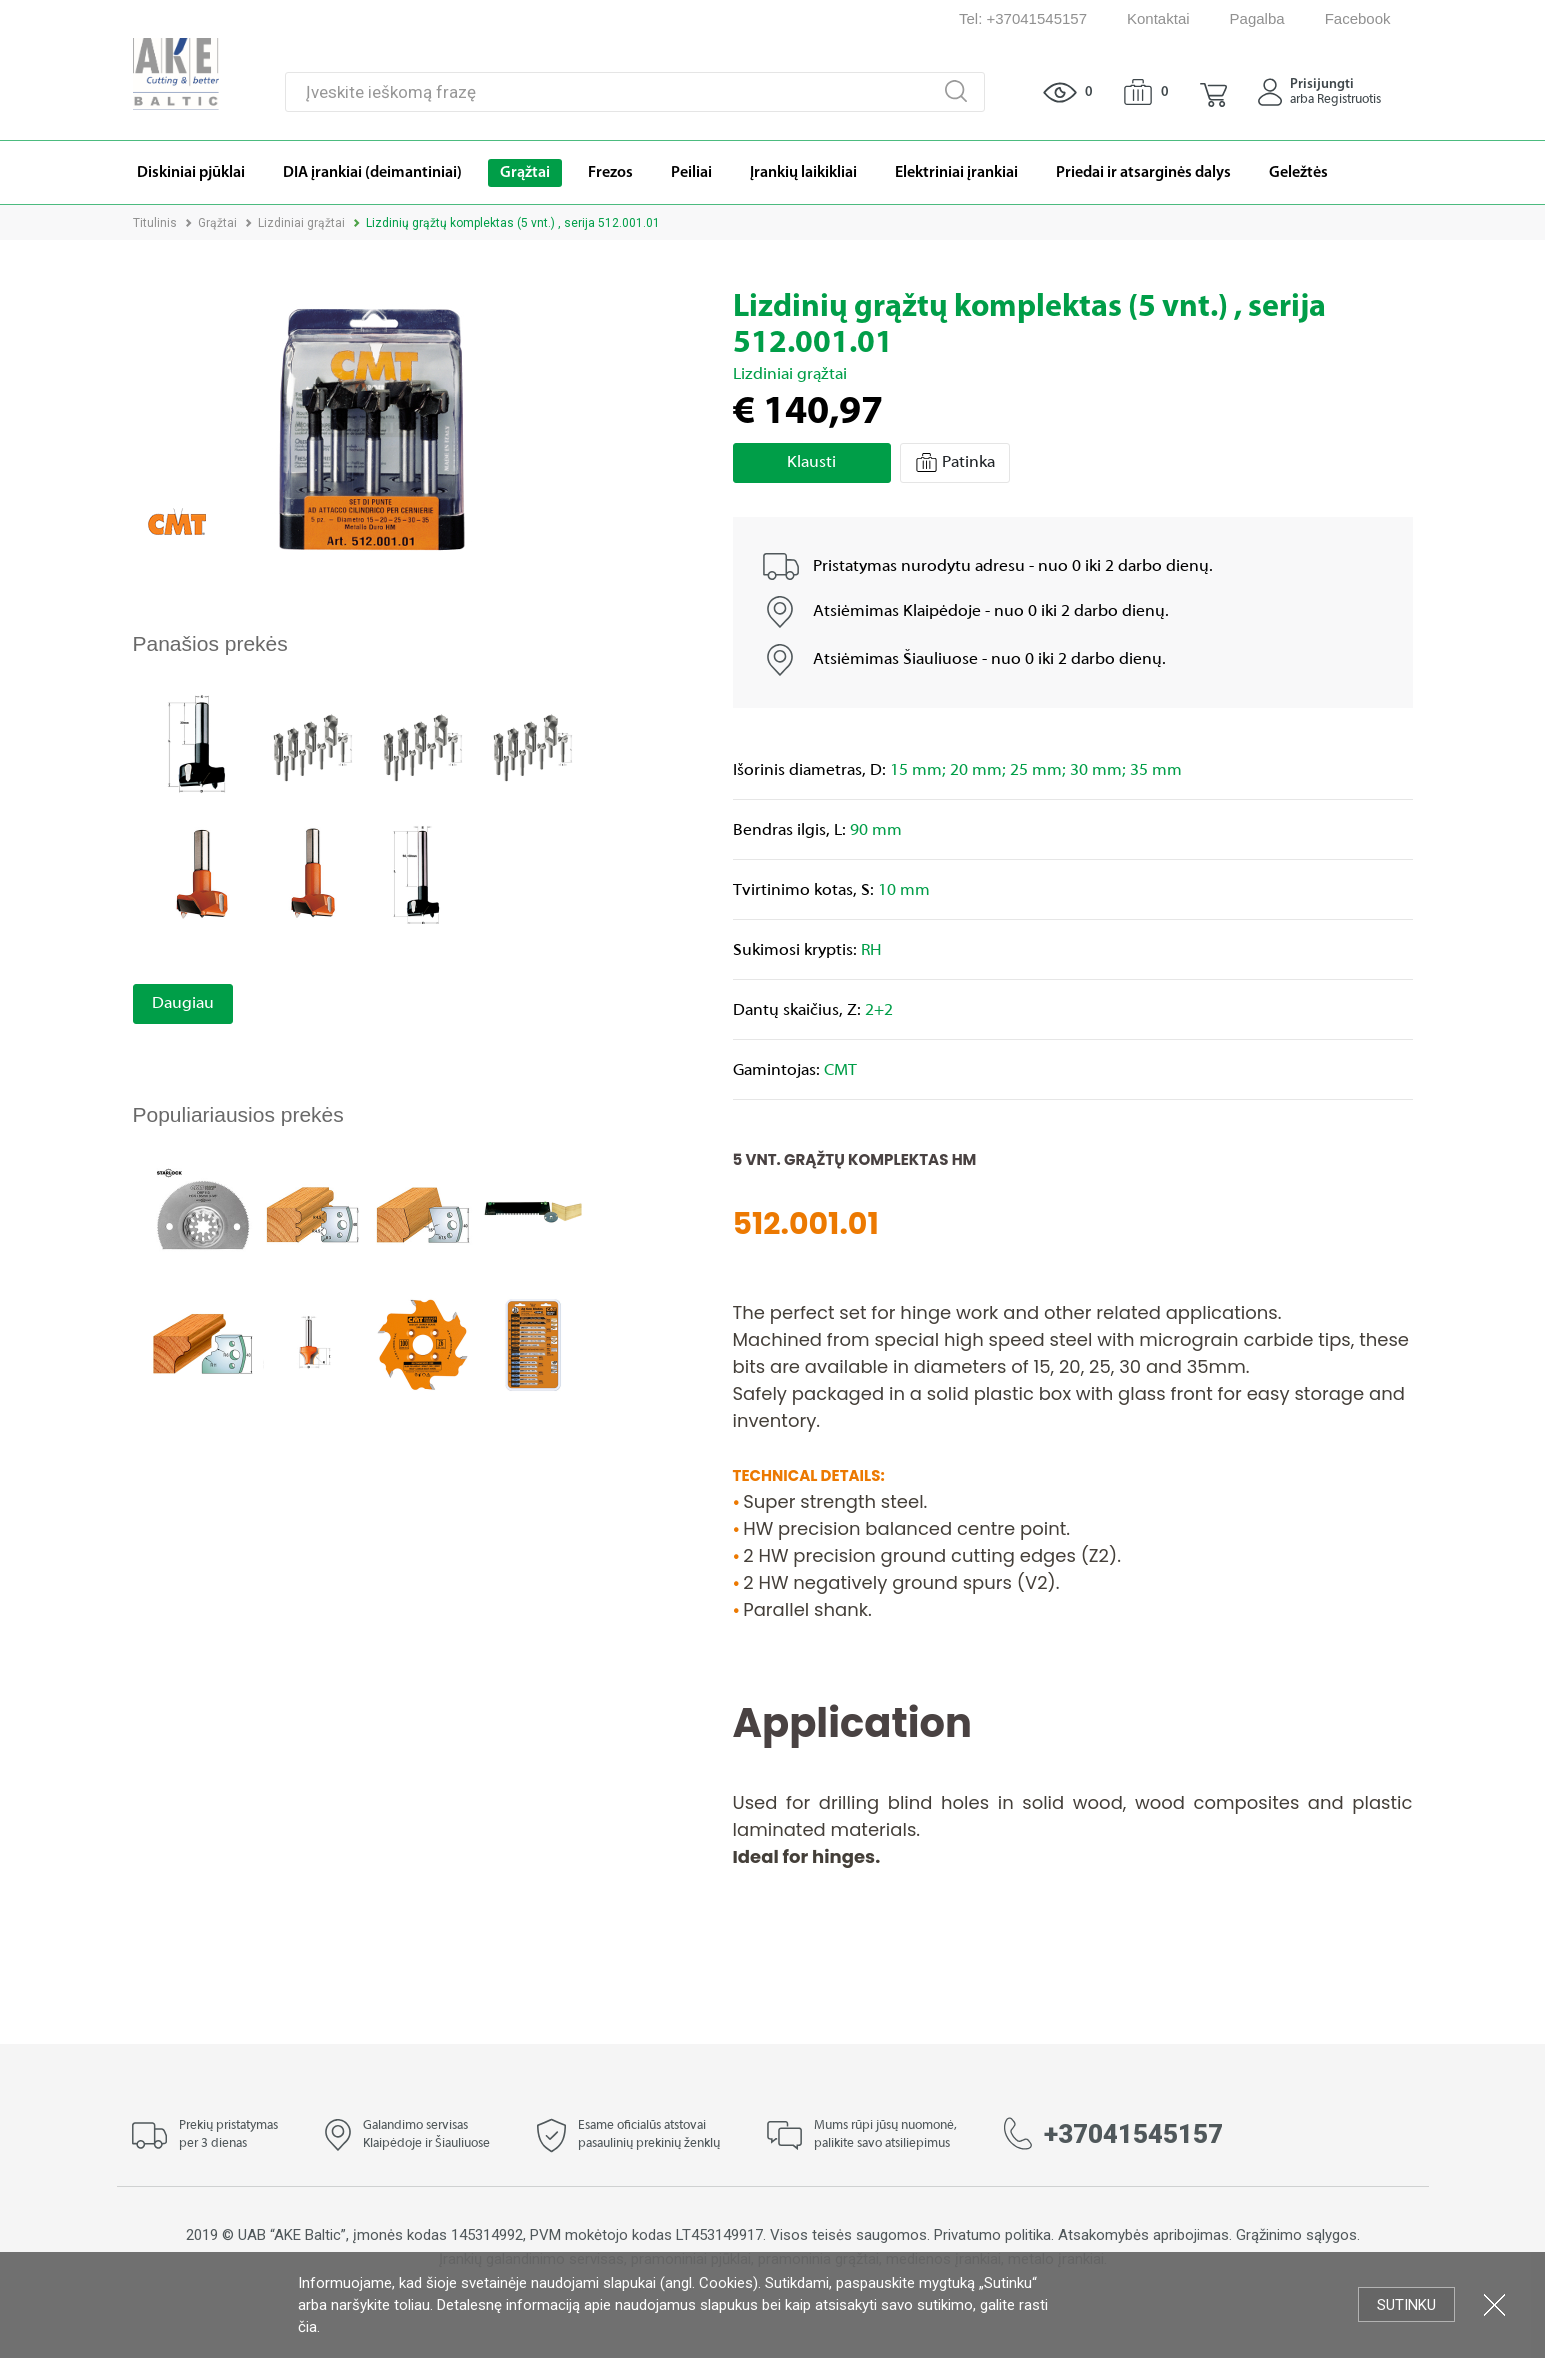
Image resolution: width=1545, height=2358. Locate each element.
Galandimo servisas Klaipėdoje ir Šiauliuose (426, 2135)
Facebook (1358, 18)
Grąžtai (217, 223)
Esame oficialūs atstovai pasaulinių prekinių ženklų (649, 2135)
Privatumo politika (992, 2235)
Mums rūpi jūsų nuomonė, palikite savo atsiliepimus (885, 2135)
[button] (1213, 92)
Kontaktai (1158, 18)
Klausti (811, 463)
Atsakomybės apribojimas (1143, 2235)
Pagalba (1257, 18)
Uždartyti (1494, 2304)
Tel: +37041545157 (1023, 18)
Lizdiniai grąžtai (301, 223)
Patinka (955, 462)
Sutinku (1406, 2305)
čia (307, 2327)
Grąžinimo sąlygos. (1298, 2235)
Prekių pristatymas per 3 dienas (228, 2135)
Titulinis (155, 223)
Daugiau (183, 1004)
